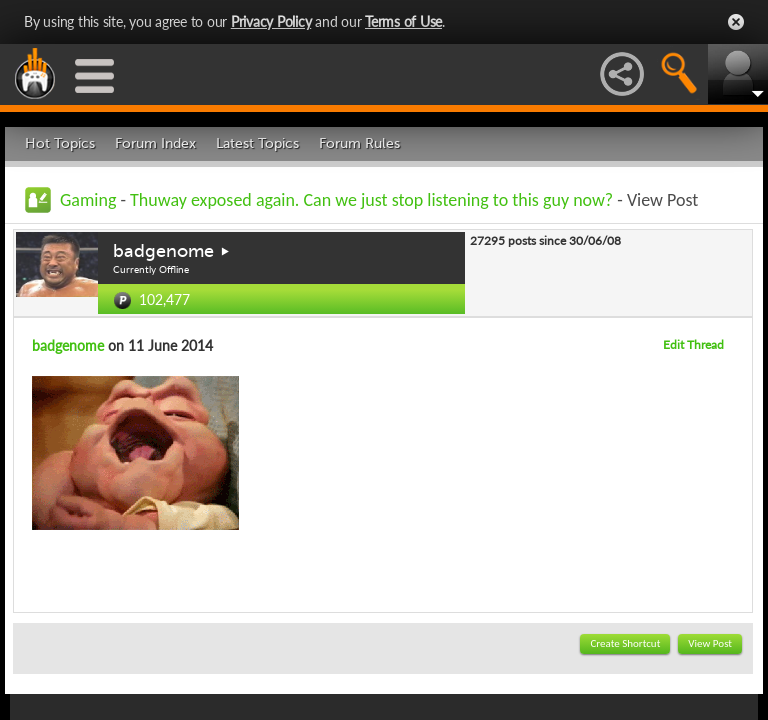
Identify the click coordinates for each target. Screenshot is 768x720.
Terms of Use (403, 21)
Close (736, 22)
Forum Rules (359, 143)
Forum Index (155, 143)
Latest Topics (257, 143)
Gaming (88, 200)
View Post (710, 643)
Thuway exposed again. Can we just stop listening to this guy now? (373, 200)
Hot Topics (60, 143)
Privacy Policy (271, 21)
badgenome (163, 251)
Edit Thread (693, 344)
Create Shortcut (625, 643)
